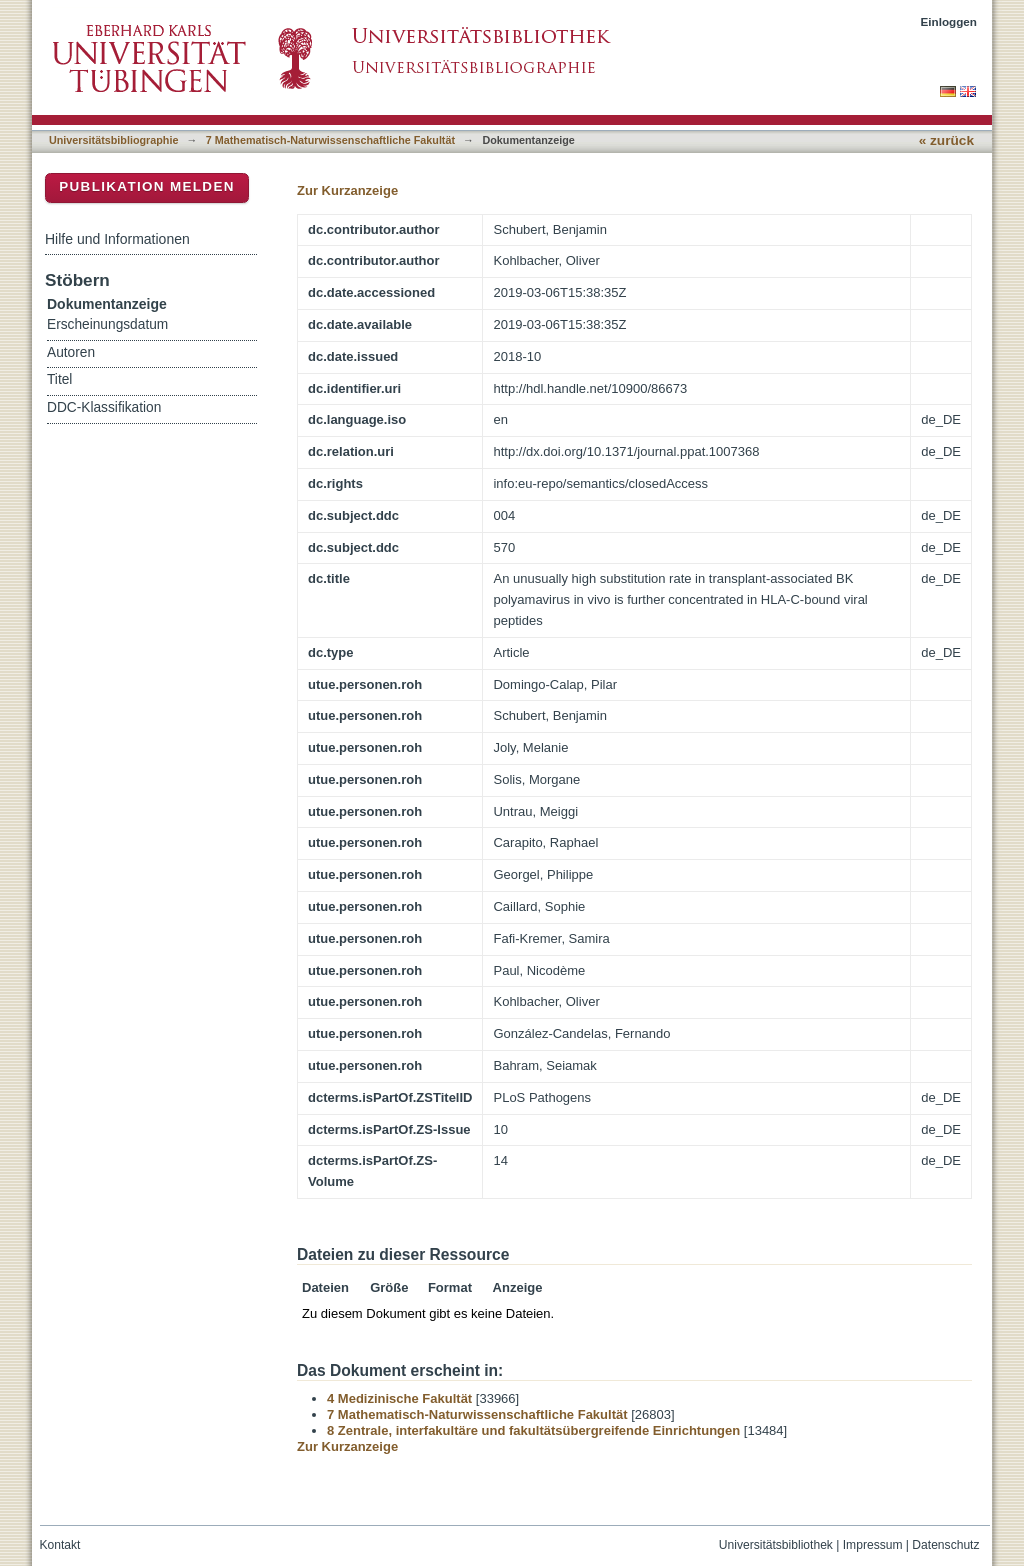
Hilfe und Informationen (117, 239)
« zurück (946, 140)
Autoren (71, 352)
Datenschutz (945, 1545)
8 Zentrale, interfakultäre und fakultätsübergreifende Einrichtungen (533, 1430)
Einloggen (949, 21)
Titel (59, 379)
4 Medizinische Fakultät (399, 1398)
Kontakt (60, 1545)
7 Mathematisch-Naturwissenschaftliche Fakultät (330, 140)
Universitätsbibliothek (776, 1545)
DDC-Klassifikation (104, 407)
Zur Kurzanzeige (347, 190)
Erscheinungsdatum (107, 324)
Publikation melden (147, 186)
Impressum (873, 1545)
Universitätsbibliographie (113, 140)
